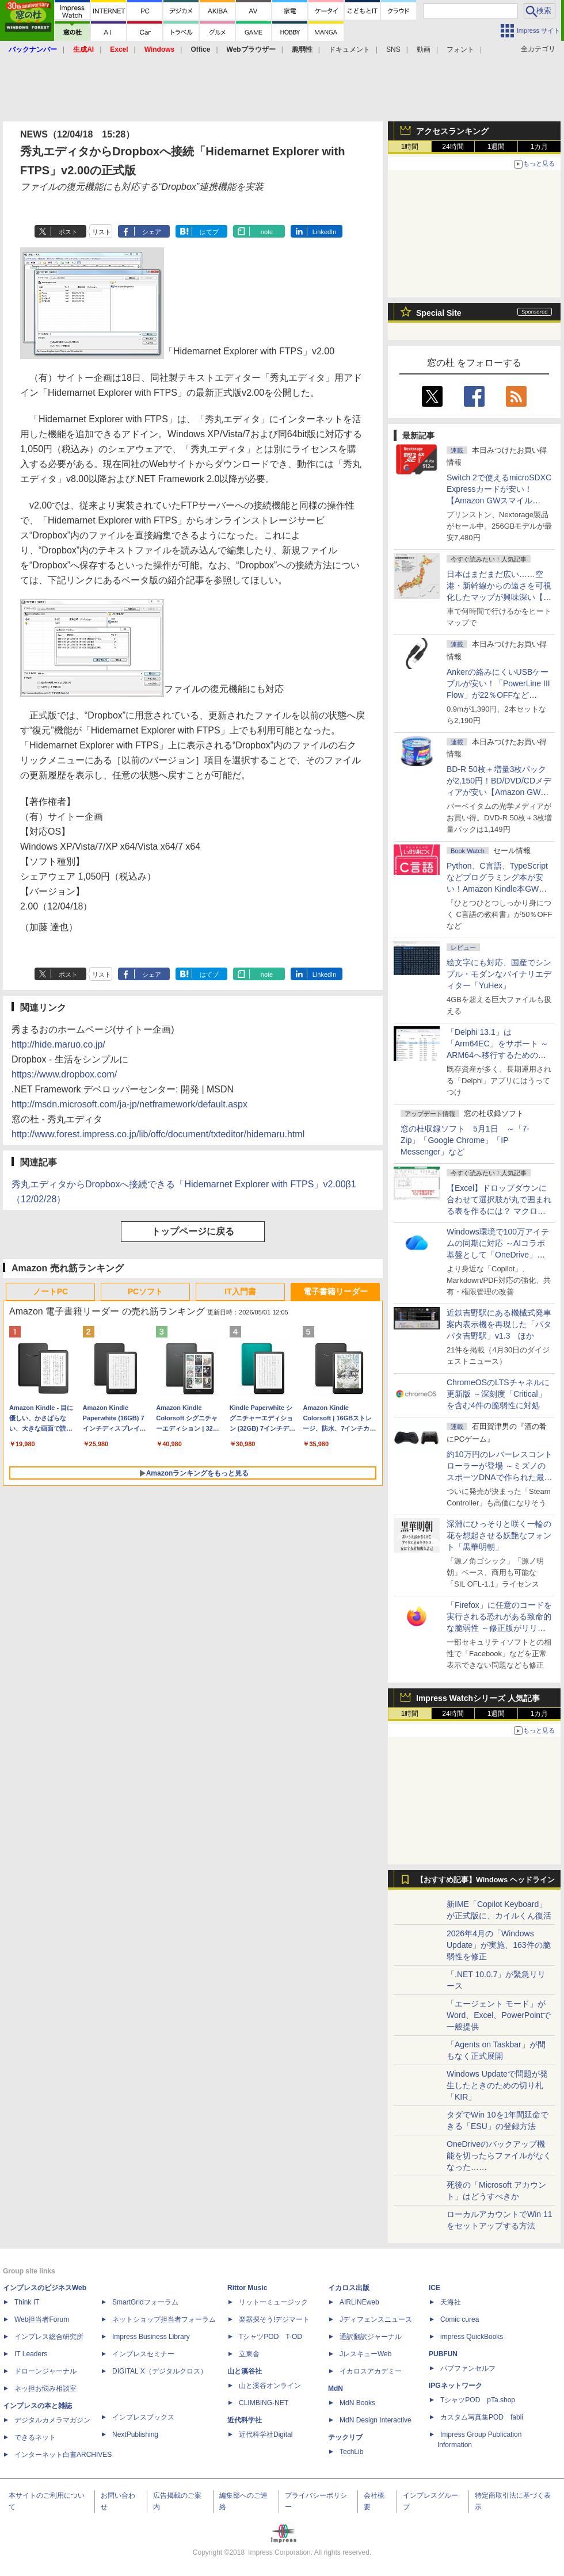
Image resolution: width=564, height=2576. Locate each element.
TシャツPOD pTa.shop (477, 2400)
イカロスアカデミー (371, 2371)
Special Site (439, 313)
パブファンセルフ (468, 2368)
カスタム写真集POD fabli (481, 2417)
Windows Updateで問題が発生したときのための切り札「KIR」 (497, 2085)
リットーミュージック (273, 2302)
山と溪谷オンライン (270, 2386)
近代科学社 (244, 2420)
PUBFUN (443, 2354)
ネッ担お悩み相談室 (45, 2388)
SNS (393, 49)
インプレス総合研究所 (48, 2337)
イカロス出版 (348, 2288)
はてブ (209, 231)
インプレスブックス (143, 2417)
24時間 (452, 147)
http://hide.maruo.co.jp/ (58, 1044)
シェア (151, 231)
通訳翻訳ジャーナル (371, 2337)
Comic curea (459, 2319)
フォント (460, 49)
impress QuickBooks (471, 2337)
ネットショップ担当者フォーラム (164, 2319)
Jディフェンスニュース (376, 2319)
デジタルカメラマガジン (52, 2420)
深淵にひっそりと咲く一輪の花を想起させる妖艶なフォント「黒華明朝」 (499, 1535)
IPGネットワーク (455, 2386)
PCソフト (145, 1291)
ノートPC (50, 1291)
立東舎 (249, 2354)
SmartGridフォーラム (145, 2302)
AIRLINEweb (359, 2302)
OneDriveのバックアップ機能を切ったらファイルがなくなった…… (499, 2155)
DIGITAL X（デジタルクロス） (159, 2371)
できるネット (35, 2437)
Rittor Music (247, 2288)
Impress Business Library (151, 2337)
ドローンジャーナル (45, 2371)
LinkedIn (325, 231)
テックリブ (345, 2437)
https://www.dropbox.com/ (64, 1074)
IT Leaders (30, 2354)
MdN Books (357, 2403)
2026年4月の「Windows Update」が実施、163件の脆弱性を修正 (499, 1945)
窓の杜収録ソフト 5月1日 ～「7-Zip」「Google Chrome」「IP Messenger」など (465, 1140)
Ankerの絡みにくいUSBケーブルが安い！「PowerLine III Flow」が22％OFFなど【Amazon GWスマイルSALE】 (498, 695)
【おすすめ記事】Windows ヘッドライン (485, 1880)
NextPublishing (135, 2434)
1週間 (496, 147)
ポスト (68, 231)
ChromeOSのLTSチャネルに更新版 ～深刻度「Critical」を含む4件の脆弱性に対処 (498, 1394)
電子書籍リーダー (335, 1291)
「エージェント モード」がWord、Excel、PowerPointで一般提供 (499, 2015)
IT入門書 (240, 1291)
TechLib (351, 2452)
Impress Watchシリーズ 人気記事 (478, 1698)
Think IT (26, 2302)
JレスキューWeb (365, 2354)
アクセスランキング (452, 131)
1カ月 (539, 147)
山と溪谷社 (244, 2371)
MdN (335, 2388)
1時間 (410, 147)
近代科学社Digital (265, 2434)
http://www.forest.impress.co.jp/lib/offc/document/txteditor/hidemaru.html (158, 1134)
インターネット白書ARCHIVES (63, 2455)
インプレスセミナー (143, 2354)
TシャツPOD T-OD (270, 2337)
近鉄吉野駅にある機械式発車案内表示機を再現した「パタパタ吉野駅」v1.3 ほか (499, 1324)
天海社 (450, 2302)
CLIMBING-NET (263, 2403)
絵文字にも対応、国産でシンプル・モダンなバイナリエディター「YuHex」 (499, 974)
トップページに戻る (192, 1231)
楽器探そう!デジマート (274, 2319)
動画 (423, 49)
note (267, 231)
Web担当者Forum (41, 2319)
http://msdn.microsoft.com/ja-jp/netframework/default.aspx (129, 1104)
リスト (101, 231)
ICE (434, 2288)
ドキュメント (349, 49)
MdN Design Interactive (375, 2420)
